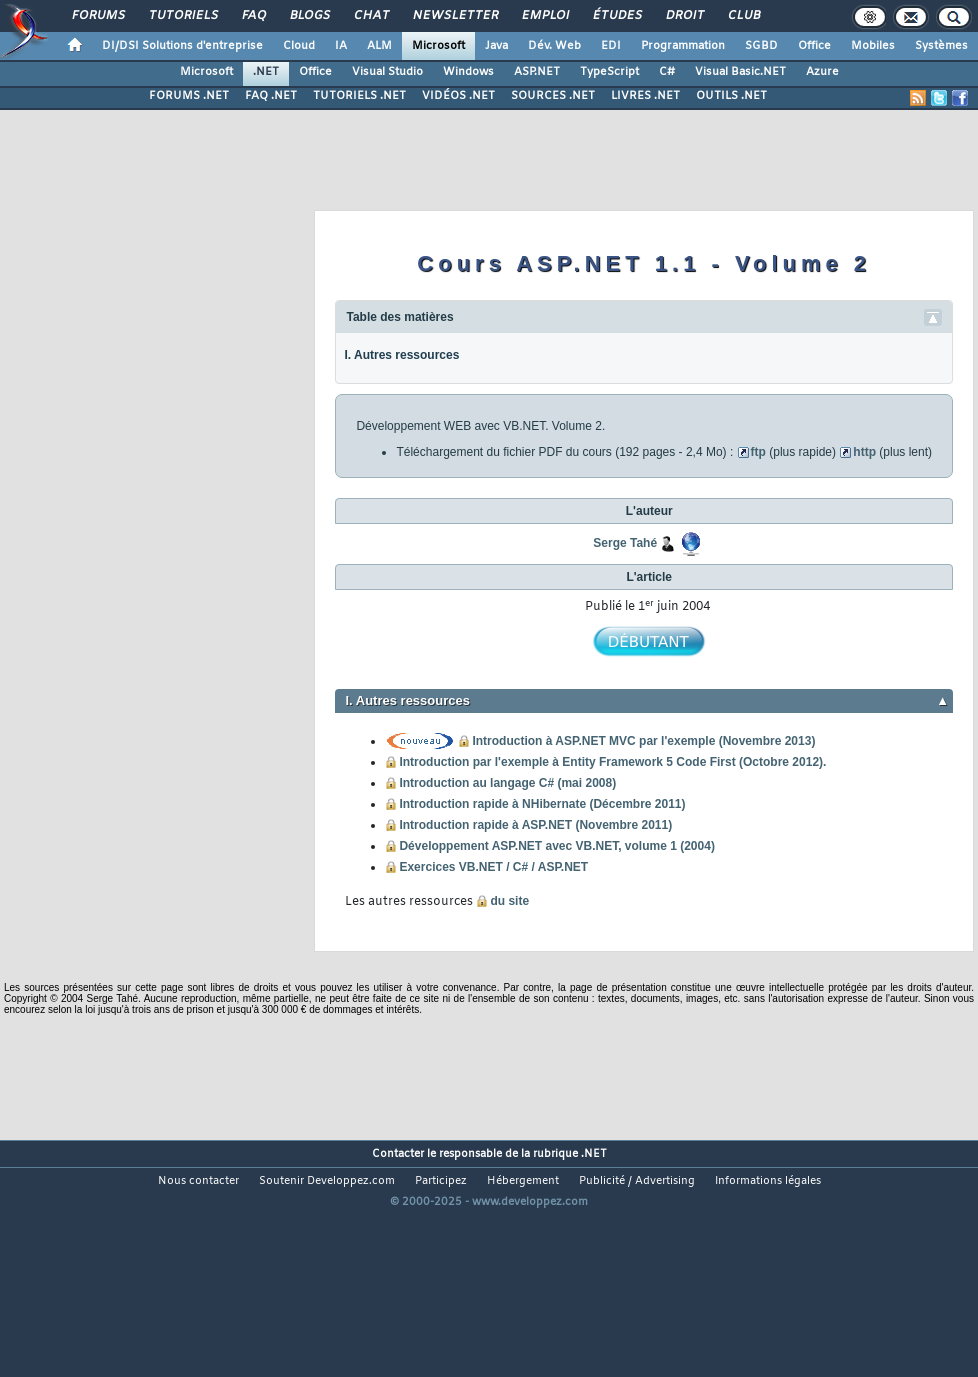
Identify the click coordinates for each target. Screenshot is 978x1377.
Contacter (398, 1154)
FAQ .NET (271, 96)
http (864, 452)
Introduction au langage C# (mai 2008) (507, 783)
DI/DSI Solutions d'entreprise (182, 46)
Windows (468, 72)
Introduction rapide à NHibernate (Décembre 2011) (542, 804)
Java (496, 46)
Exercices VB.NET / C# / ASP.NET (493, 867)
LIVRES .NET (645, 96)
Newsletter (454, 16)
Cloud (299, 46)
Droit (684, 16)
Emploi (544, 16)
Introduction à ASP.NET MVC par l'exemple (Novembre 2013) (643, 741)
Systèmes (941, 46)
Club (743, 16)
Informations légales (768, 1181)
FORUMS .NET (189, 96)
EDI (611, 46)
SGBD (761, 46)
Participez (441, 1181)
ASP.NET (537, 72)
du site (509, 901)
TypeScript (609, 72)
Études (616, 16)
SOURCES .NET (553, 96)
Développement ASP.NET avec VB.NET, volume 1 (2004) (556, 846)
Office (814, 46)
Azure (822, 72)
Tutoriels (182, 16)
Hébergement (523, 1181)
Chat (370, 16)
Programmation (683, 46)
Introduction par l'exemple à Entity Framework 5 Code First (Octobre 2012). (612, 762)
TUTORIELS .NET (359, 96)
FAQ (253, 16)
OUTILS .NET (731, 96)
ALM (379, 46)
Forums (97, 16)
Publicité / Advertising (637, 1181)
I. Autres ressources (401, 355)
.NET (266, 72)
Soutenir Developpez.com (327, 1181)
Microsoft (438, 46)
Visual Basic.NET (740, 72)
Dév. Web (554, 46)
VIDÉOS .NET (458, 96)
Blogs (309, 16)
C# (667, 72)
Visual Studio (387, 72)
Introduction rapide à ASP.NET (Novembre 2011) (535, 825)
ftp (758, 452)
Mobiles (873, 46)
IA (341, 46)
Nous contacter (198, 1181)
